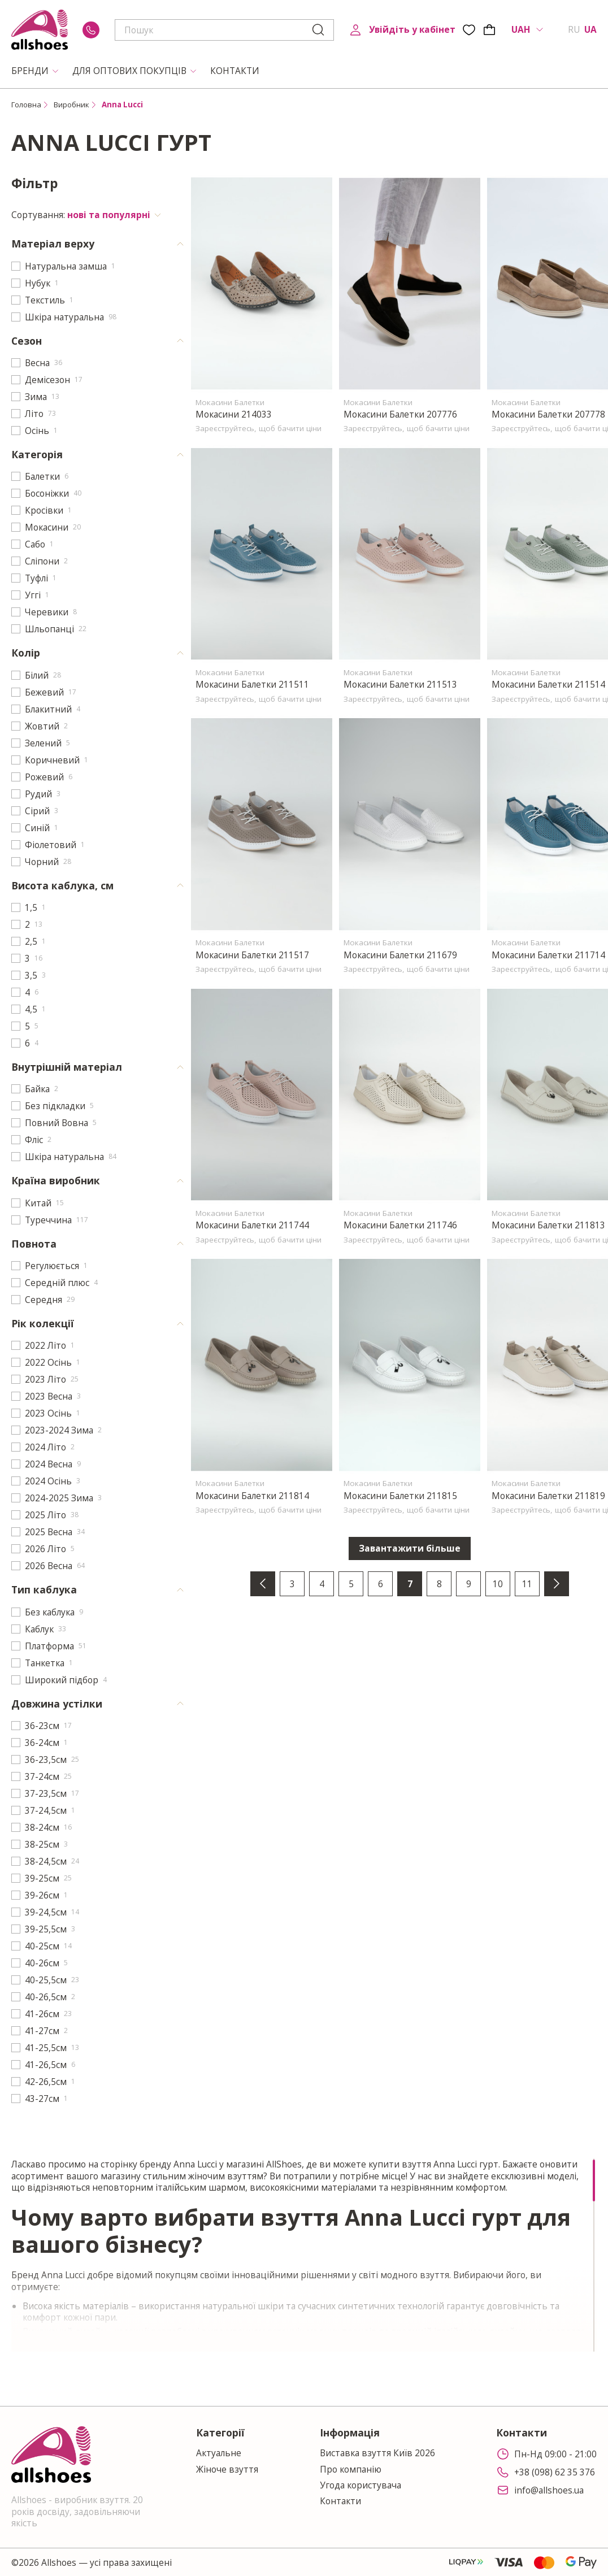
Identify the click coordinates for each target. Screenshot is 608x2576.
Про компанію (350, 2469)
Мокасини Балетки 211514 (548, 684)
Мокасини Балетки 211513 (400, 684)
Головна (26, 105)
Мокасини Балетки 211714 (548, 955)
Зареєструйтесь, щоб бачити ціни (259, 428)
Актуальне (218, 2452)
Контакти (340, 2501)
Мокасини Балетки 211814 (252, 1495)
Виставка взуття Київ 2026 (377, 2452)
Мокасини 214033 (234, 414)
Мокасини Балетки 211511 (252, 684)
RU (574, 29)
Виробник (71, 105)
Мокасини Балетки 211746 (400, 1225)
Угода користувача (360, 2485)
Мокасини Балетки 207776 (400, 414)
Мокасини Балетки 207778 (548, 414)
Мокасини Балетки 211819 (548, 1495)
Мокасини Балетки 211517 (252, 955)
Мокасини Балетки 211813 (548, 1225)
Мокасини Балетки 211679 (400, 955)
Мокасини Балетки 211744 (252, 1225)
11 (527, 1584)
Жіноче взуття (227, 2469)
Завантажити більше (410, 1548)
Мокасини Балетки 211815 (400, 1495)
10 (498, 1584)
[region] (304, 2255)
